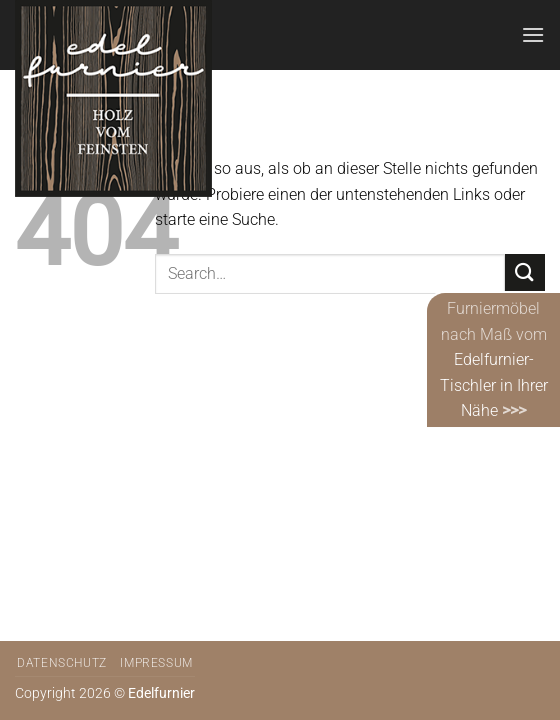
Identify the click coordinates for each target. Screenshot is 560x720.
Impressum (156, 663)
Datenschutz (62, 663)
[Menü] (533, 34)
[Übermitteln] (525, 273)
